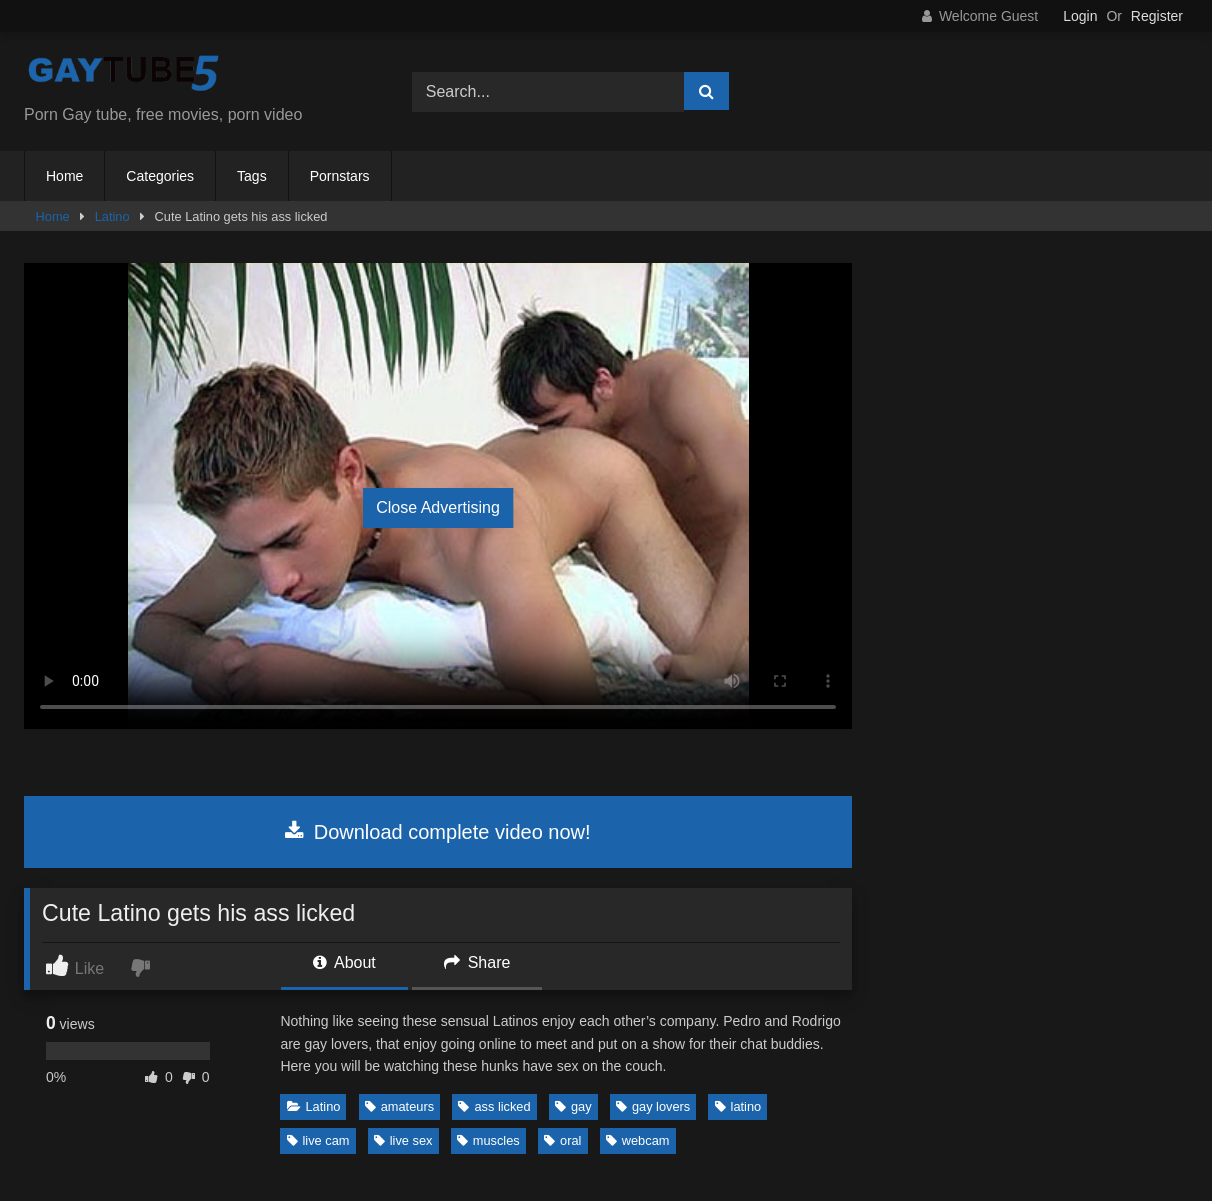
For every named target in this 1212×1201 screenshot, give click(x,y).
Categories (160, 176)
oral (562, 1140)
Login (1080, 16)
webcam (638, 1140)
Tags (252, 176)
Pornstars (340, 176)
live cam (318, 1140)
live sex (403, 1140)
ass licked (494, 1106)
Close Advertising (438, 507)
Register (1157, 16)
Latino (112, 216)
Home (64, 176)
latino (738, 1106)
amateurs (399, 1106)
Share (477, 962)
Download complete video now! (437, 832)
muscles (488, 1140)
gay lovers (653, 1106)
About (344, 962)
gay (573, 1106)
